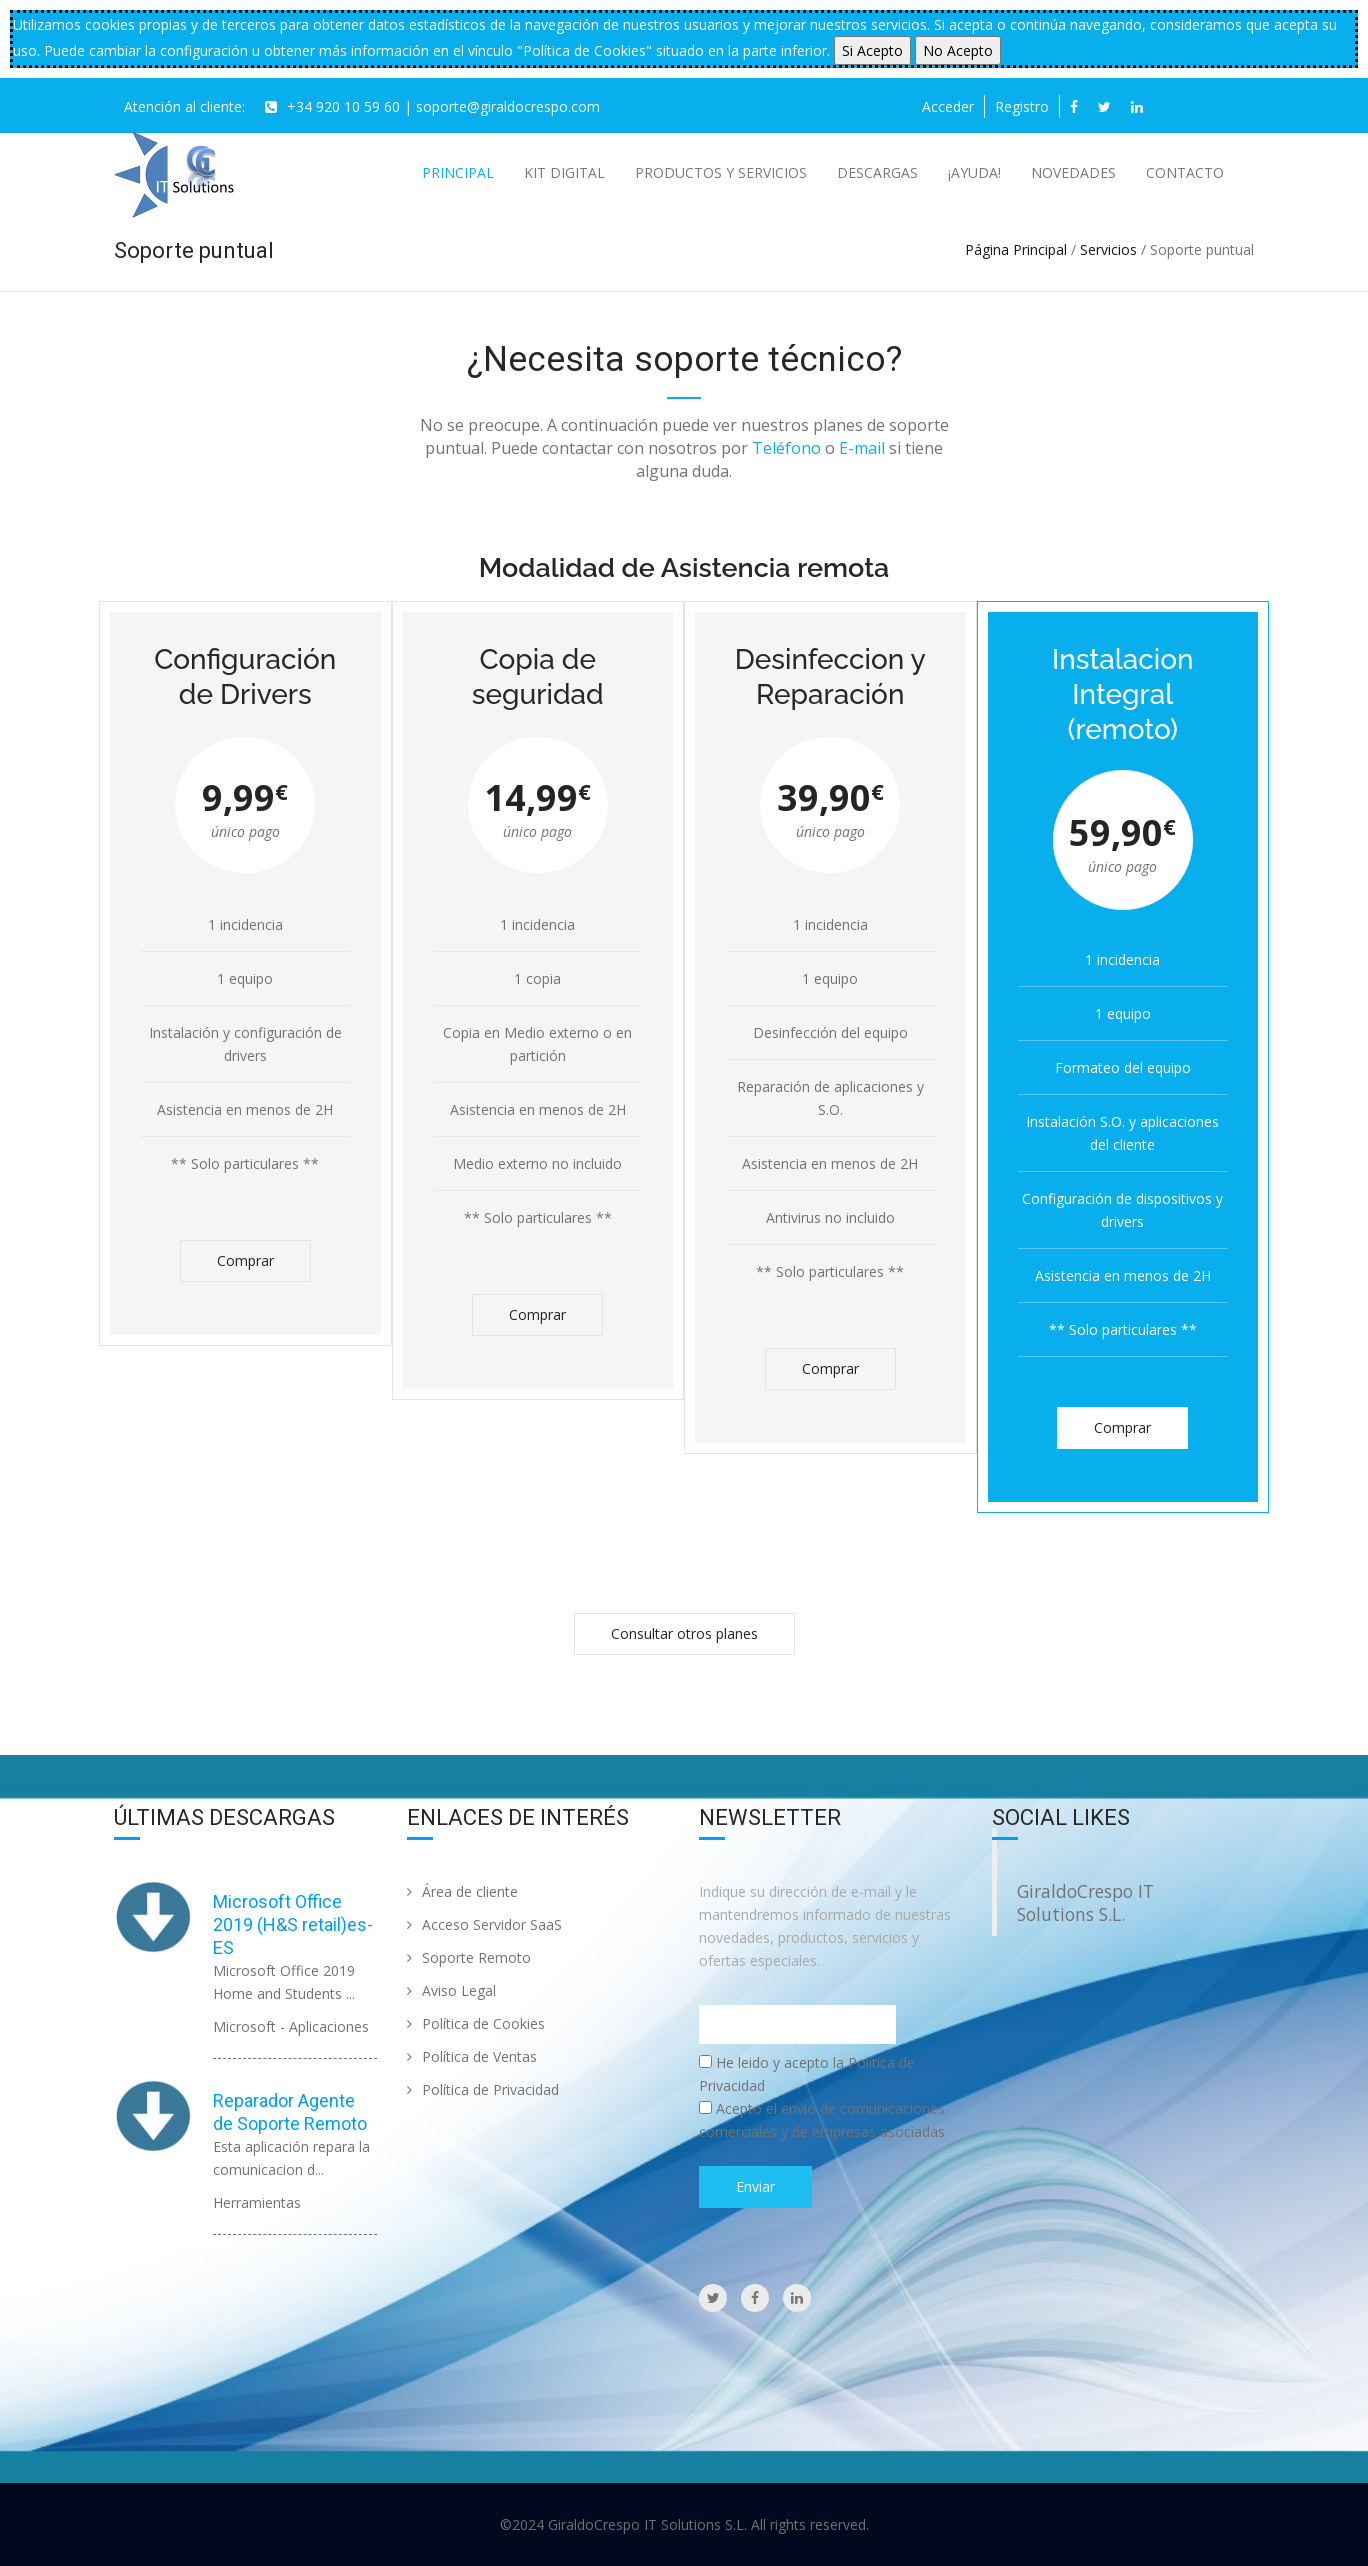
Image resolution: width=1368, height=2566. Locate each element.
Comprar (245, 1260)
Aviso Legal (451, 1990)
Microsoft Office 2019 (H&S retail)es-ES (293, 1924)
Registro (1022, 106)
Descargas (877, 172)
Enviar (755, 2186)
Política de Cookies (476, 2023)
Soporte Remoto (469, 1957)
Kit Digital (564, 172)
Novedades (1073, 172)
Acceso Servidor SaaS (484, 1924)
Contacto (1185, 172)
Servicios (1108, 249)
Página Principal (1016, 249)
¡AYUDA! (974, 172)
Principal (458, 172)
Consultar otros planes (684, 1633)
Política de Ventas (472, 2056)
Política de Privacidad (483, 2089)
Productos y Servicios (721, 172)
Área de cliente (462, 1891)
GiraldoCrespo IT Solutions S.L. (1085, 1902)
